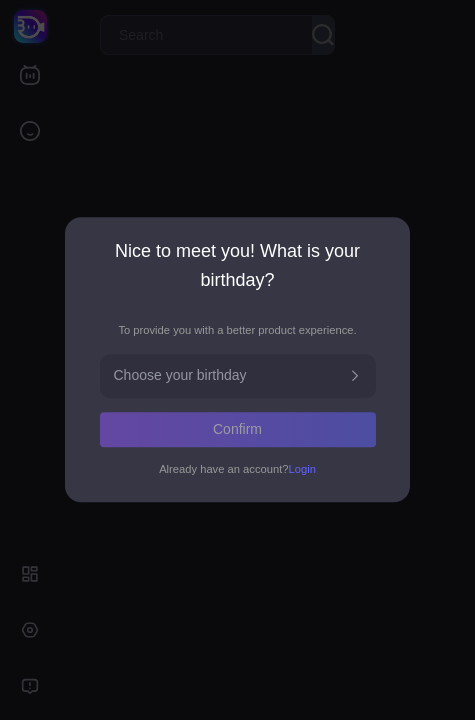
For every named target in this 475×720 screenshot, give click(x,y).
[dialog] (237, 359)
